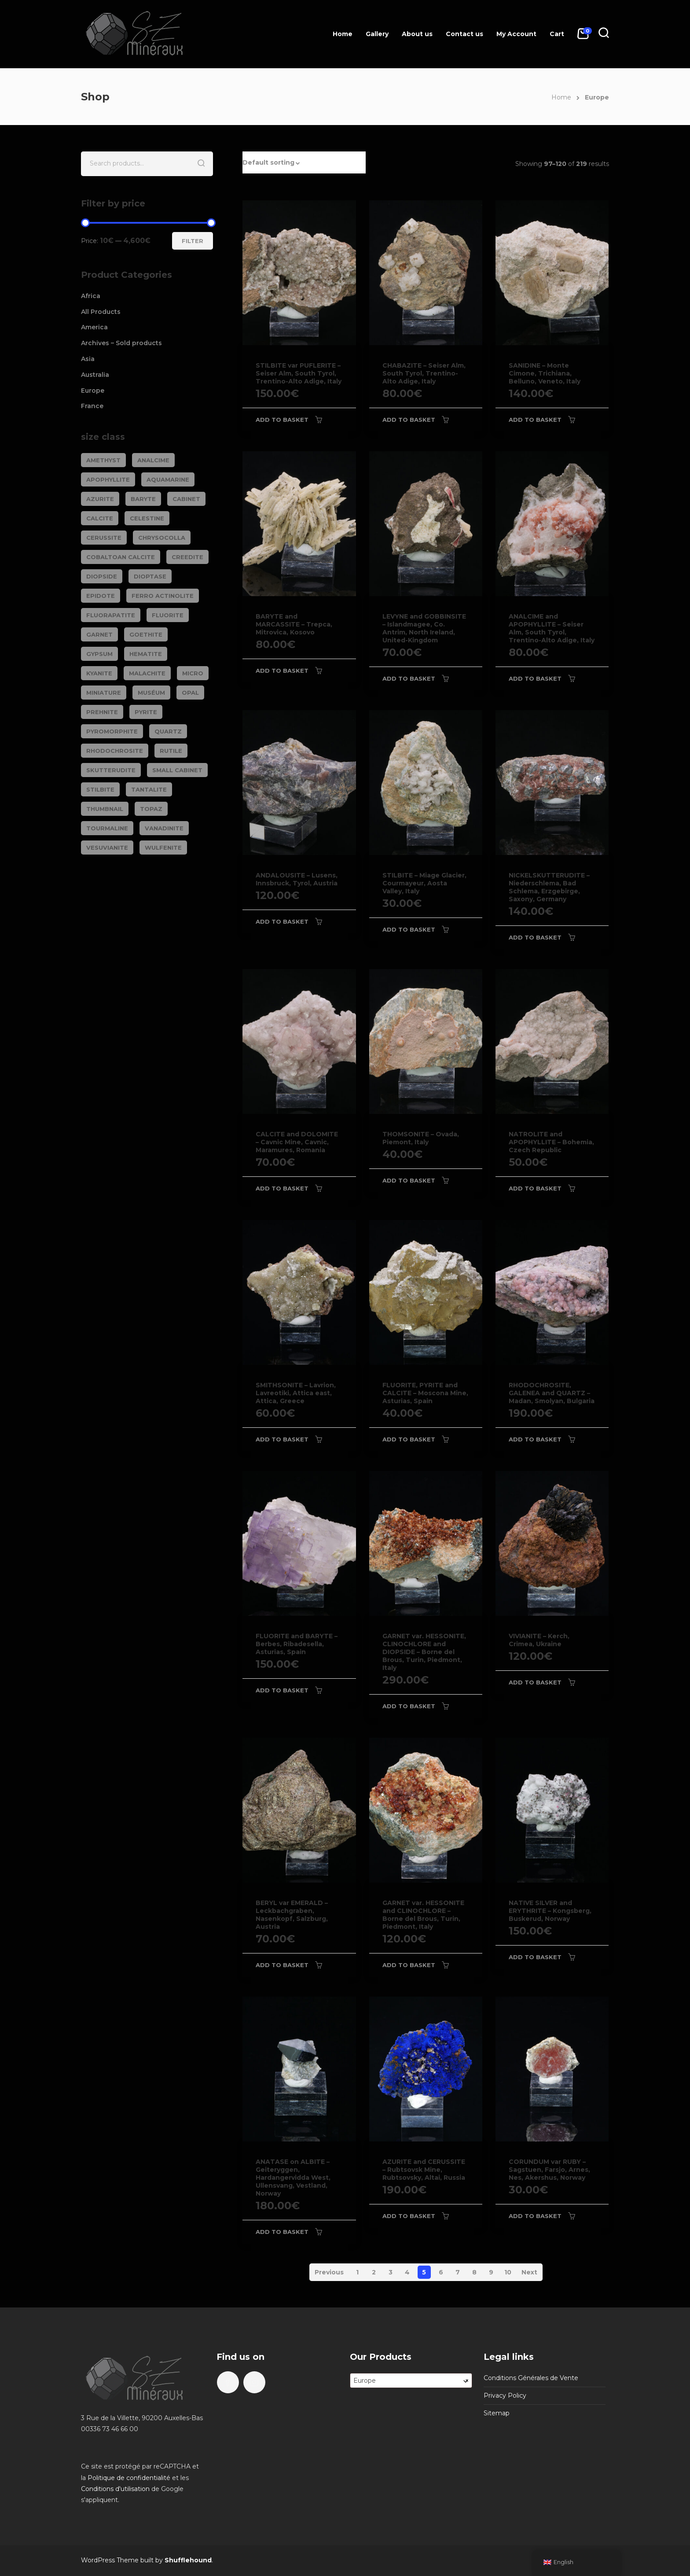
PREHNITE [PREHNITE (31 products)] (102, 711)
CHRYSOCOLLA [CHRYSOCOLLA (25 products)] (161, 537)
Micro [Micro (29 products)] (192, 673)
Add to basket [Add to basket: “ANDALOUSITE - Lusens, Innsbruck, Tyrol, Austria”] (282, 921)
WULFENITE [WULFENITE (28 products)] (163, 847)
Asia (88, 359)
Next (529, 2272)
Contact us (464, 34)
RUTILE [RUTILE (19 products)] (171, 750)
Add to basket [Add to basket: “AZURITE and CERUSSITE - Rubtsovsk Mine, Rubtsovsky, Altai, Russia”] (408, 2215)
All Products (101, 312)
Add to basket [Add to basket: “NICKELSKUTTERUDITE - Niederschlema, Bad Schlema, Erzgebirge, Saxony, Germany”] (535, 937)
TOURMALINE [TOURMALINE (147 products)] (107, 828)
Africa (90, 296)
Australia (95, 375)
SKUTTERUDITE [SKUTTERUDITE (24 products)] (111, 770)
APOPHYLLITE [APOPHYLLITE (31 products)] (108, 479)
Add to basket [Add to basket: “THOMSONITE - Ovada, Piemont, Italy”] (408, 1180)
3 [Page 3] (391, 2272)
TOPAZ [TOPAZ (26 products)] (151, 808)
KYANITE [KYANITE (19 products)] (99, 673)
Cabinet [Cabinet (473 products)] (186, 498)
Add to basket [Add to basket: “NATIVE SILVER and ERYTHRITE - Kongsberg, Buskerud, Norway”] (535, 1957)
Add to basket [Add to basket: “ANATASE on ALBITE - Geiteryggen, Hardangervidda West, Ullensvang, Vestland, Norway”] (282, 2231)
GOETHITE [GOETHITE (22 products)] (145, 634)
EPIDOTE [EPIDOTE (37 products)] (100, 595)
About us (417, 34)
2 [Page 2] (374, 2272)
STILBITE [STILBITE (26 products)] (100, 789)
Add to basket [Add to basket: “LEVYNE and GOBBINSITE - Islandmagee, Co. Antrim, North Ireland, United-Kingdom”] (408, 678)
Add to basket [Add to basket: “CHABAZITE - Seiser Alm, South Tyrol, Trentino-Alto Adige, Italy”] (408, 419)
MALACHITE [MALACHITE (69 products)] (147, 673)
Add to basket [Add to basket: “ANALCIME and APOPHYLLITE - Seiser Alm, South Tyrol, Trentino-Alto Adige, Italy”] (535, 678)
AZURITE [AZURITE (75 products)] (100, 498)
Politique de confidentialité (129, 2478)
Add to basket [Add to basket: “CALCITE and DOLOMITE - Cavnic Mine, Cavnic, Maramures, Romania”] (282, 1188)
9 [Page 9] (491, 2272)
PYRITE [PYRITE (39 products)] (146, 711)
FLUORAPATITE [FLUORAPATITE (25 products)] (110, 615)
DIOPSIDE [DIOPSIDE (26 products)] (101, 576)
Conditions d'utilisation (115, 2489)
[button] (304, 162)
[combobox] (411, 2380)
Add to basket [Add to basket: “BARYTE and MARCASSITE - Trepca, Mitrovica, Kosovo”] (282, 670)
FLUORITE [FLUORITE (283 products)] (168, 615)
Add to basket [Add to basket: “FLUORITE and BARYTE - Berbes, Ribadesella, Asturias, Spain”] (282, 1690)
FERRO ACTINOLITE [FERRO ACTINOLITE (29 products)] (163, 595)
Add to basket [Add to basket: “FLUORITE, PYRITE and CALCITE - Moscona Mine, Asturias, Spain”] (408, 1439)
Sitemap (497, 2413)
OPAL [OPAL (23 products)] (190, 692)
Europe (92, 390)
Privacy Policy (505, 2395)
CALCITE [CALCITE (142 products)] (99, 518)
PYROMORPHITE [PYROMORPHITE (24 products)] (112, 731)
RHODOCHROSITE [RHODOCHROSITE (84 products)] (114, 750)
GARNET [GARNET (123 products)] (99, 634)
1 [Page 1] (357, 2272)
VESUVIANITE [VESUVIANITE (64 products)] (107, 847)
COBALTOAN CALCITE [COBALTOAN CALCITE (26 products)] (120, 556)
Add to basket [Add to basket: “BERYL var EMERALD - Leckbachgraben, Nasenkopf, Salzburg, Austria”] (282, 1964)
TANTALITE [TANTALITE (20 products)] (149, 789)
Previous (329, 2272)
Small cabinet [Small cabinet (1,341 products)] (177, 770)
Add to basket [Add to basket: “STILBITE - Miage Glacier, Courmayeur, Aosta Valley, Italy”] (408, 929)
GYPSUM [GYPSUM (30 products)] (99, 653)
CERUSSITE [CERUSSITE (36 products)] (103, 537)
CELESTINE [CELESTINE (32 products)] (147, 518)
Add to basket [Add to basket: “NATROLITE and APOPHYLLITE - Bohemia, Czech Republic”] (535, 1188)
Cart (557, 34)
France (92, 406)
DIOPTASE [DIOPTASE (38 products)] (150, 576)
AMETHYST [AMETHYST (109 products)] (103, 460)
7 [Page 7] (457, 2272)
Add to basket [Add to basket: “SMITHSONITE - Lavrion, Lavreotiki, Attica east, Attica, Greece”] (282, 1439)
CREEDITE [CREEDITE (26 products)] (187, 556)
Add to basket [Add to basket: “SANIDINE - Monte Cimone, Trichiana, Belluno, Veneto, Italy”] (535, 419)
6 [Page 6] (441, 2272)
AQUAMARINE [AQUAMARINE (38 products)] (168, 479)
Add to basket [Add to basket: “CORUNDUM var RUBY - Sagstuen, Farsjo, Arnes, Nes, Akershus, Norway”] (535, 2215)
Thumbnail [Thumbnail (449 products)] (104, 808)
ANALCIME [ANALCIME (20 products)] (153, 460)
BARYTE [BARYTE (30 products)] (143, 498)
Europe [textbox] (411, 2380)
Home (342, 34)
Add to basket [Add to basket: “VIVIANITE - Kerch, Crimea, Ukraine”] (535, 1682)
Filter (192, 240)
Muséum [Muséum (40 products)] (151, 692)
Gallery (377, 34)
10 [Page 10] (507, 2272)
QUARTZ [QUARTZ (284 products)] (168, 731)
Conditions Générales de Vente (531, 2378)
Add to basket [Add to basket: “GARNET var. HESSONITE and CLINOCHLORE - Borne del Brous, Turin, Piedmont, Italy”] (408, 1964)
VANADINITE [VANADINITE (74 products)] (164, 828)
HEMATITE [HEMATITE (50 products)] (145, 653)
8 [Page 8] (474, 2272)
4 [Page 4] (407, 2272)
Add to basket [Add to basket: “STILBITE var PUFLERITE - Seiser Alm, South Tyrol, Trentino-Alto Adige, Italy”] (282, 419)
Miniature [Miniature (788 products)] (103, 692)
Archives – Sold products (121, 343)
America (94, 327)
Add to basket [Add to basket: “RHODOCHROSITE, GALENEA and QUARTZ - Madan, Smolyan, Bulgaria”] (535, 1439)
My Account (516, 34)
